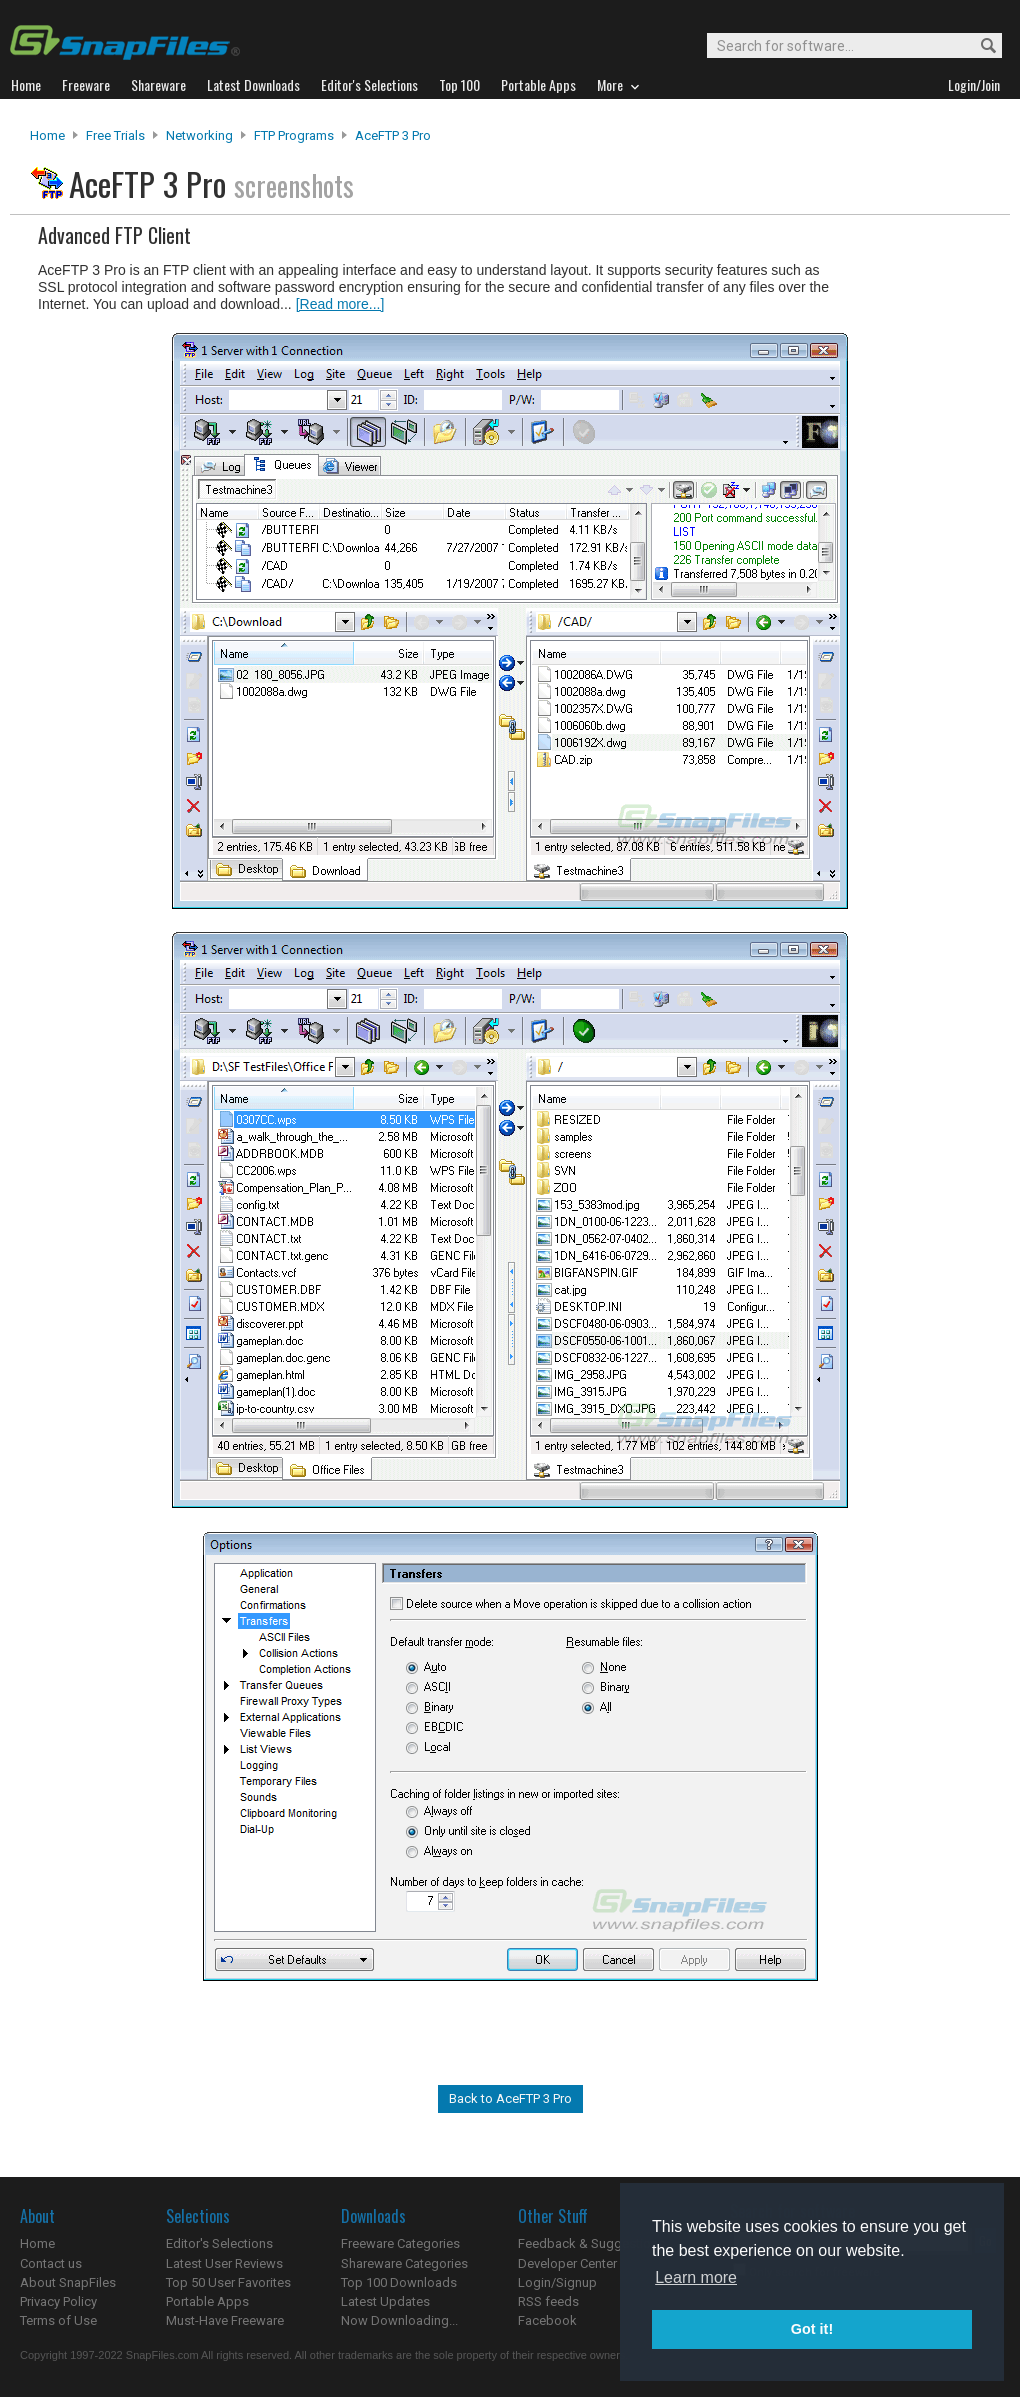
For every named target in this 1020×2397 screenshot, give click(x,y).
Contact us (51, 2263)
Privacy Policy (58, 2301)
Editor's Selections (219, 2243)
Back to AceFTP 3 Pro (510, 2098)
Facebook (547, 2320)
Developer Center (567, 2263)
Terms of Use (58, 2320)
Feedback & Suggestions (591, 2243)
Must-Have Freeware (225, 2320)
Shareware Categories (404, 2263)
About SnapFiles (68, 2282)
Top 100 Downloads (399, 2282)
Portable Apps (207, 2301)
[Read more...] (340, 304)
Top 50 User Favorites (228, 2282)
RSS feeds (548, 2301)
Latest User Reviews (224, 2263)
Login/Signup (557, 2282)
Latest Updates (385, 2301)
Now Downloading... (399, 2320)
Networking (199, 135)
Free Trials (115, 135)
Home (47, 135)
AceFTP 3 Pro (393, 135)
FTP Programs (294, 135)
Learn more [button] (696, 2277)
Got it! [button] (812, 2329)
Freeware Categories (400, 2243)
